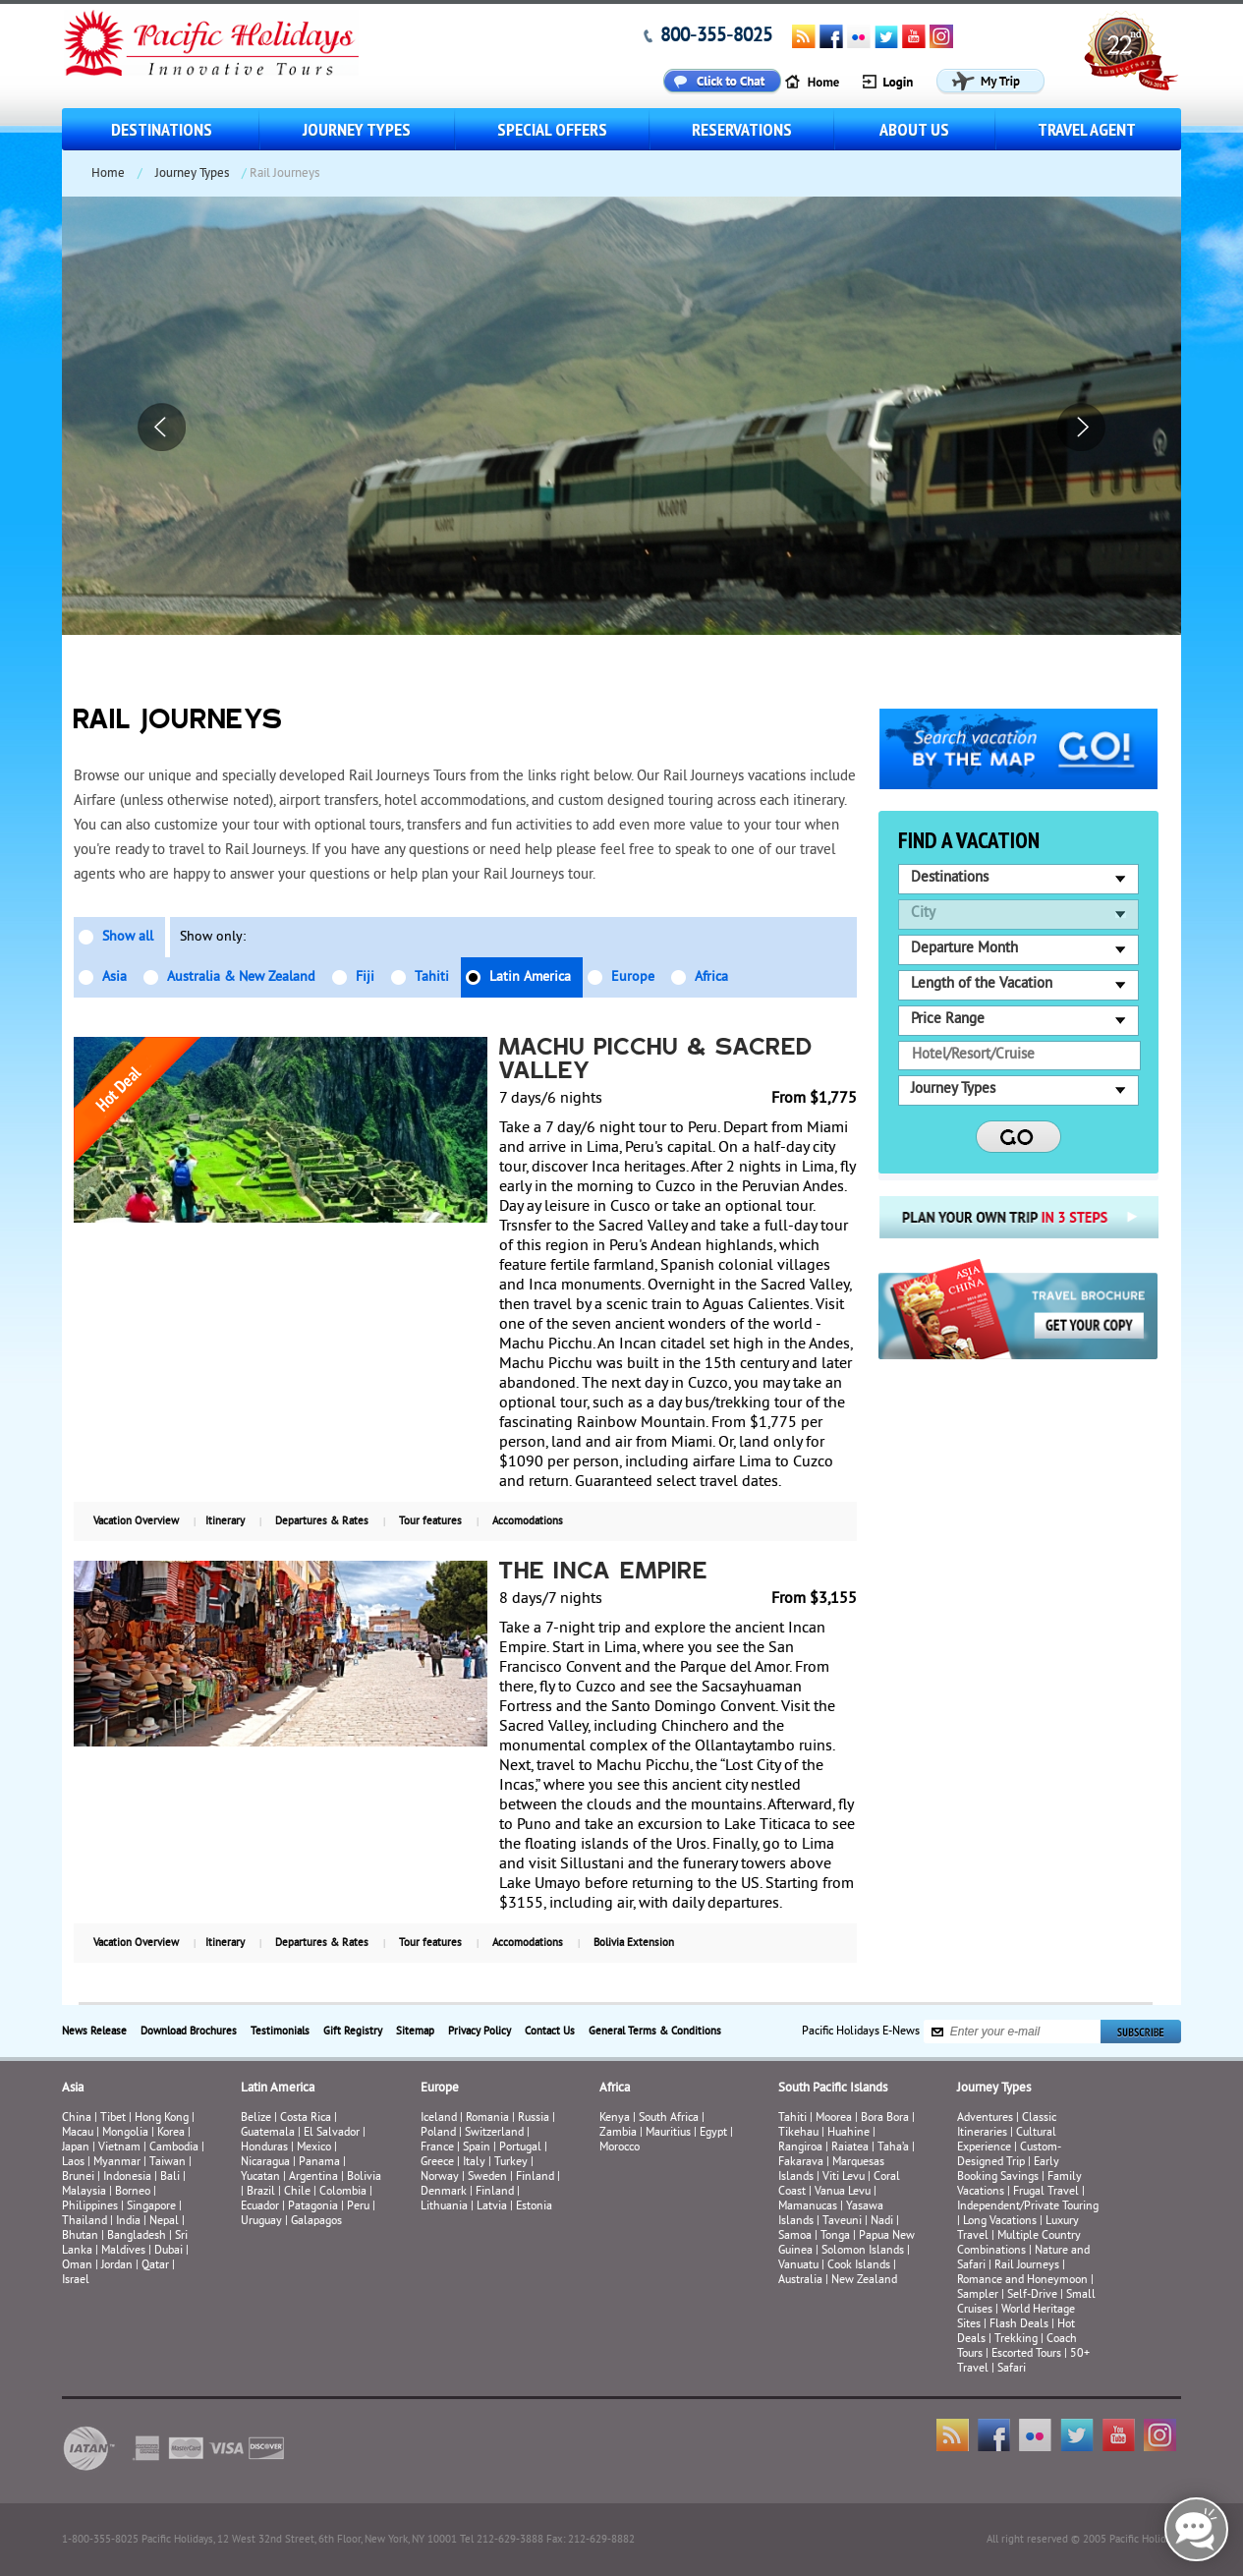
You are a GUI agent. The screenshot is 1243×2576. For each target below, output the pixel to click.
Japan (75, 2148)
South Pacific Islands (832, 2088)
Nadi (882, 2221)
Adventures (985, 2118)
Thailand (84, 2221)
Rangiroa (800, 2148)
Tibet (114, 2118)
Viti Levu (843, 2177)
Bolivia (364, 2177)
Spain (476, 2148)
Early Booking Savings (1008, 2170)
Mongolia (125, 2133)
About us (914, 129)
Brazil (261, 2192)
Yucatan (260, 2177)
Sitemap (415, 2031)
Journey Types (357, 129)
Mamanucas (807, 2207)
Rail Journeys (1026, 2266)
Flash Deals (1018, 2325)
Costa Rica (305, 2118)
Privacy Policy (479, 2031)
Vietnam (119, 2148)
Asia (114, 977)
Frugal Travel (1046, 2192)
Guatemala (268, 2133)
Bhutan (80, 2236)
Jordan (117, 2266)
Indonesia (127, 2177)
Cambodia (173, 2148)
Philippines (90, 2207)
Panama (319, 2162)
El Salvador (332, 2133)
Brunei (78, 2177)
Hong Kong (162, 2118)
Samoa (795, 2236)
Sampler (977, 2295)
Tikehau (798, 2133)
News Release (94, 2031)
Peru (358, 2207)
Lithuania (444, 2207)
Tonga (835, 2236)
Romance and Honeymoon (1022, 2280)
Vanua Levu (843, 2192)
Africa (711, 977)
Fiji (365, 977)
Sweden (487, 2177)
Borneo (132, 2192)
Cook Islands (858, 2266)
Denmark (444, 2192)
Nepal (164, 2221)
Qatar (155, 2266)
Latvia (492, 2207)
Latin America (530, 977)
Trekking (1016, 2339)
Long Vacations (1000, 2221)
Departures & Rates (321, 1521)
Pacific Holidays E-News (861, 2032)
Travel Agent (1087, 129)
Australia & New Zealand (241, 977)
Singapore (151, 2207)
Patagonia (314, 2207)
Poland (438, 2133)
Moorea (834, 2118)
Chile (297, 2192)
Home (108, 174)
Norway (440, 2177)
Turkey (511, 2162)
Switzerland (494, 2133)
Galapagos (316, 2221)
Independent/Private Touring (1028, 2207)
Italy (474, 2162)
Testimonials (280, 2031)
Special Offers (552, 129)
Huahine (848, 2133)
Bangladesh (136, 2236)
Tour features (430, 1521)
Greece (437, 2162)
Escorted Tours (1026, 2354)
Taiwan (167, 2162)
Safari (1011, 2369)
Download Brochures (189, 2031)
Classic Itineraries (1006, 2126)
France (437, 2148)
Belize (256, 2118)
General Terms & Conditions (655, 2031)
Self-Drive (1032, 2295)
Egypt (713, 2133)
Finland (535, 2177)
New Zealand (864, 2280)
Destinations (161, 129)
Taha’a (893, 2148)
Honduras (264, 2148)
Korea (171, 2133)
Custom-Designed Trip (1009, 2155)
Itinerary (225, 1521)
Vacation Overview (136, 1521)
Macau (77, 2133)
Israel (75, 2280)
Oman (77, 2266)
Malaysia (84, 2192)
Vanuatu (798, 2266)
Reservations (742, 129)
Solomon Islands (862, 2251)
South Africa (669, 2118)
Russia (533, 2118)
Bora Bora (885, 2118)
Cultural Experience (1006, 2140)
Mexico (314, 2148)
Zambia (618, 2133)
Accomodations (527, 1521)
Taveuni (842, 2221)
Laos (73, 2162)
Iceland (439, 2118)
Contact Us (550, 2031)
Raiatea (850, 2148)
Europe (632, 977)
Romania (487, 2118)
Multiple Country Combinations (1019, 2244)
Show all (127, 937)
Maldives (123, 2251)
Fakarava (800, 2162)
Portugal (520, 2148)
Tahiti (432, 977)
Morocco (619, 2148)
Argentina (313, 2177)
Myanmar (117, 2162)
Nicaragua (265, 2162)
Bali (170, 2177)
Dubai (168, 2251)
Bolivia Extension (633, 1943)
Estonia (534, 2207)
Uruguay (261, 2221)
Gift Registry (352, 2031)
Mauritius (668, 2133)
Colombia (343, 2192)
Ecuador (260, 2207)
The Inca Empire (603, 1572)
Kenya (614, 2118)
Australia (800, 2280)
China (76, 2118)
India (128, 2221)
